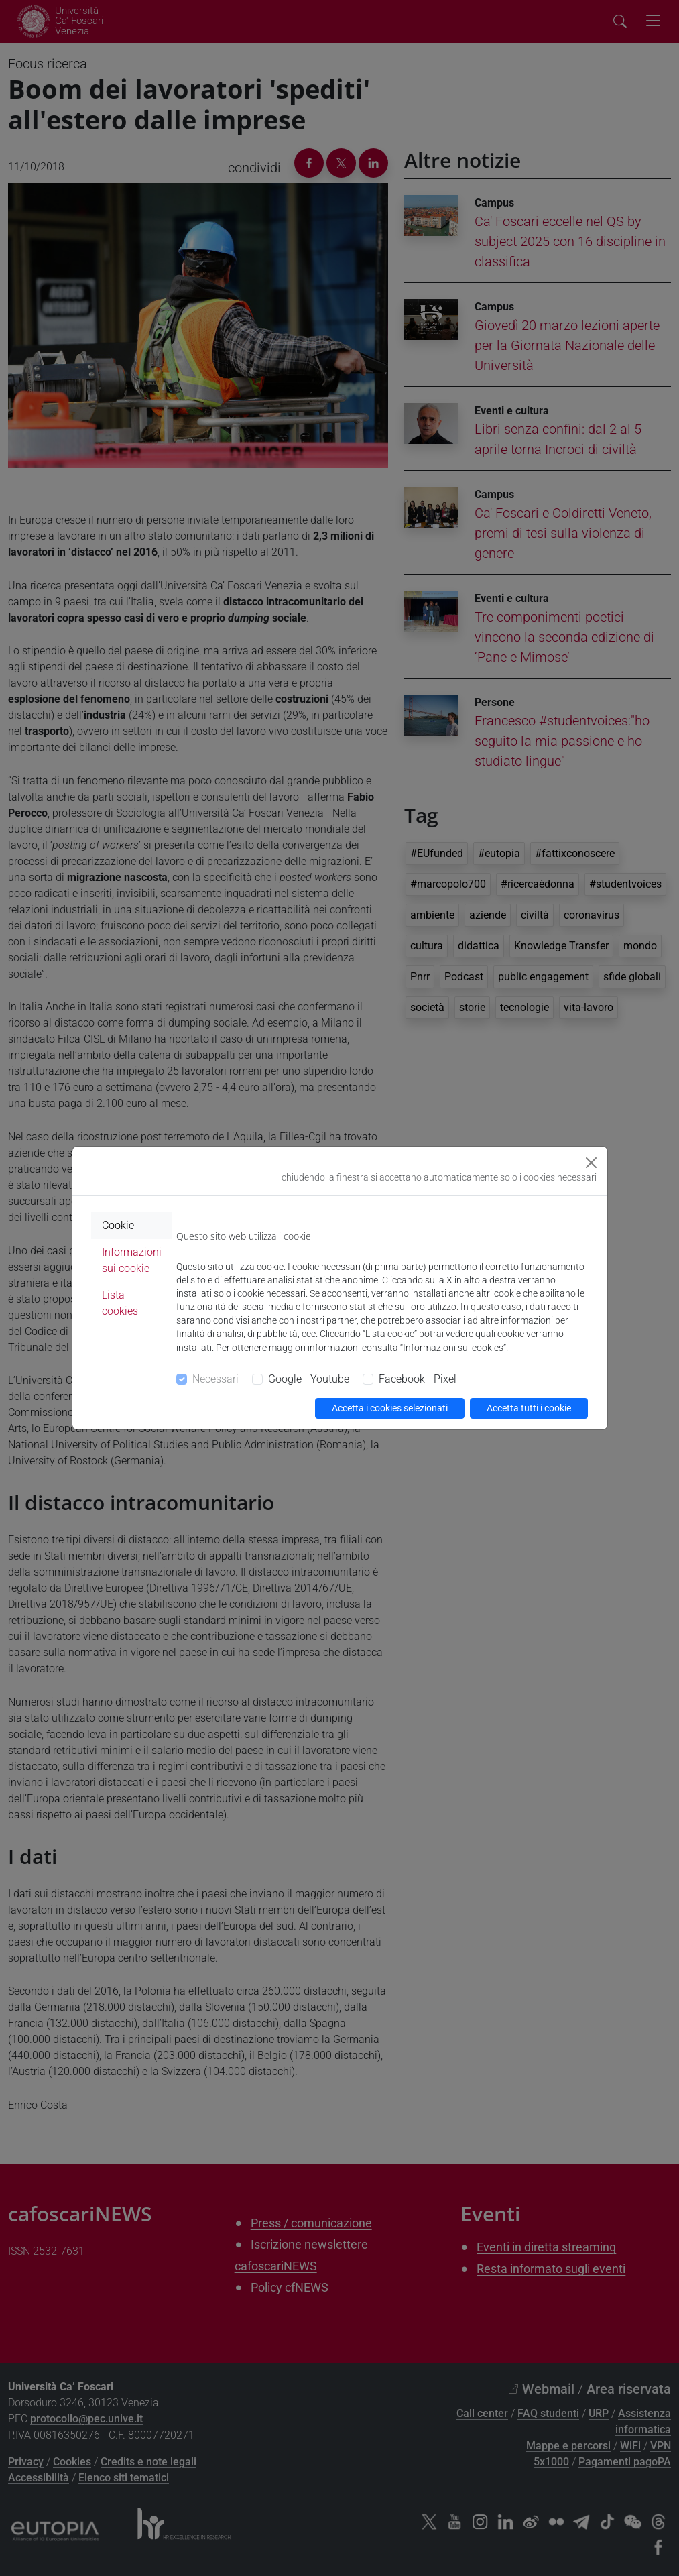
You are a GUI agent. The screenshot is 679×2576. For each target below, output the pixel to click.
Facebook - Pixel (417, 1378)
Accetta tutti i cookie (529, 1408)
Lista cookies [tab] (120, 1303)
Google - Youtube (308, 1378)
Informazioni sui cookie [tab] (132, 1260)
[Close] (591, 1162)
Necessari (215, 1378)
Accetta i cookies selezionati (390, 1408)
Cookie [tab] (118, 1225)
